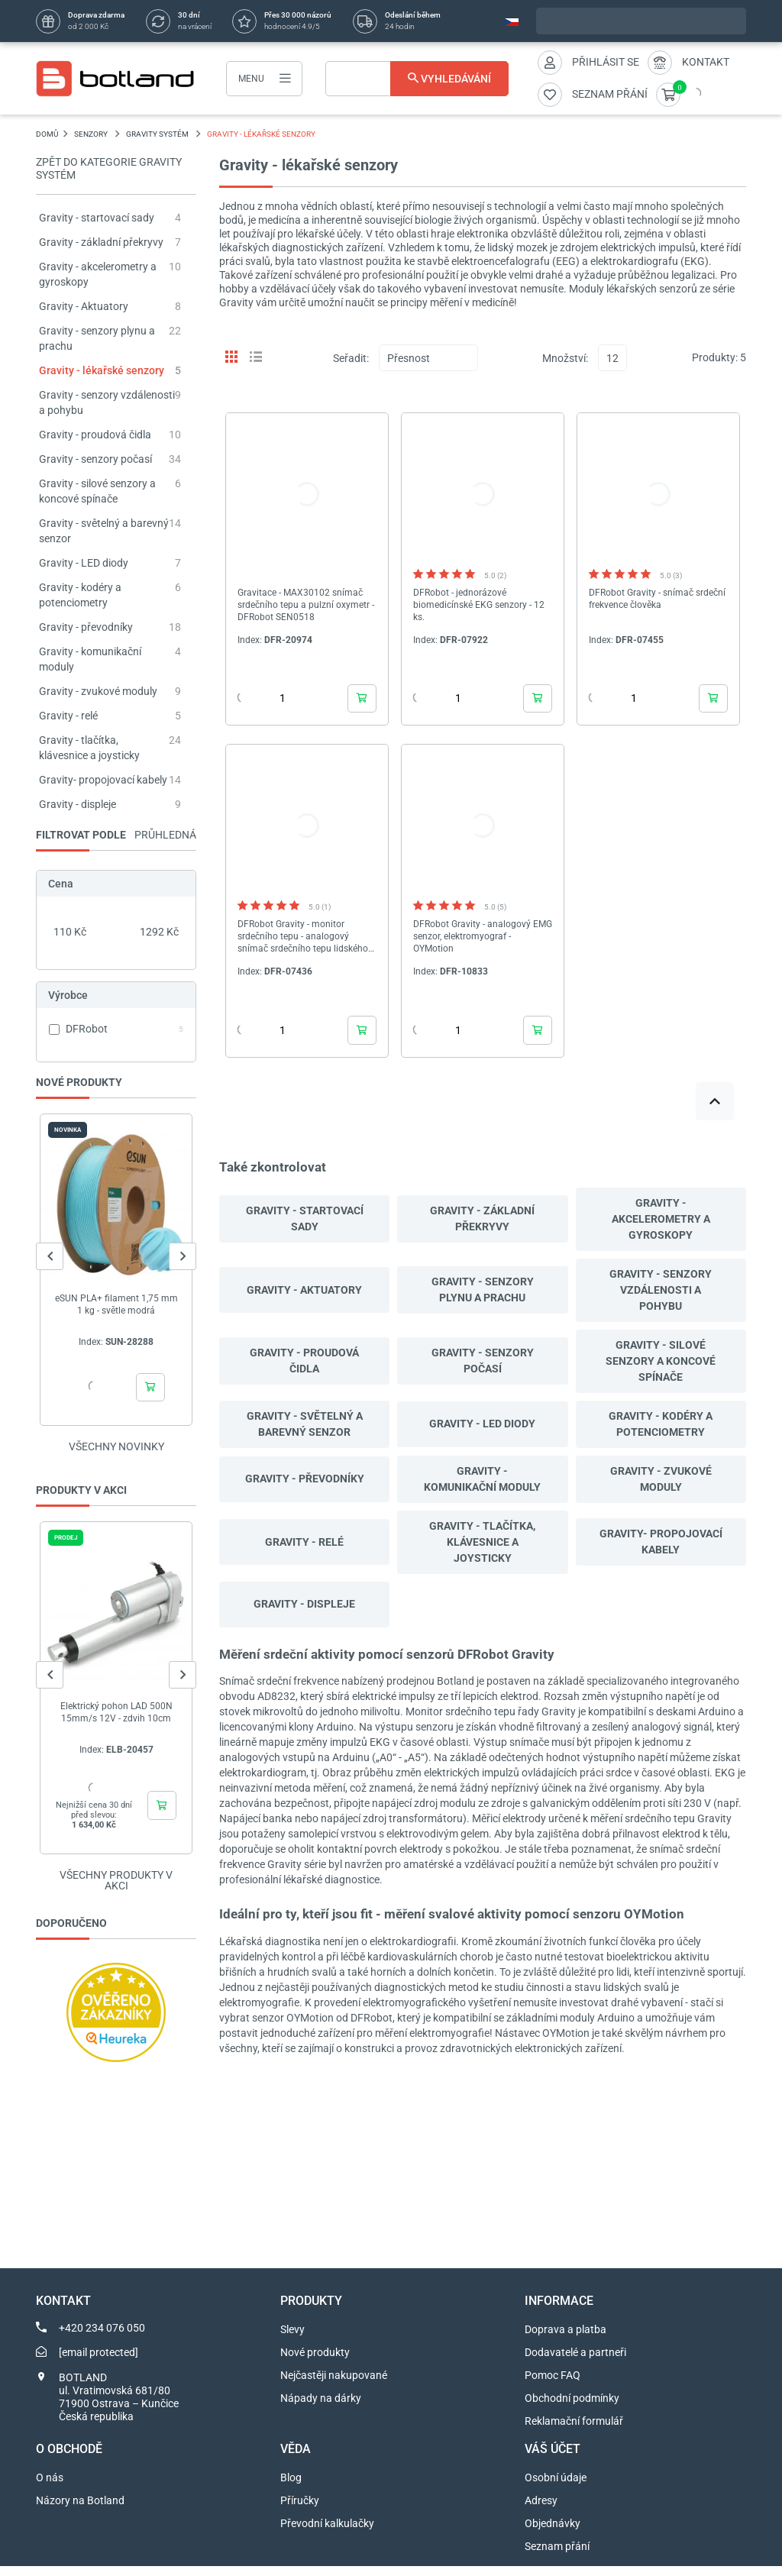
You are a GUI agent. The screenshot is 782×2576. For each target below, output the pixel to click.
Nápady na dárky (320, 2408)
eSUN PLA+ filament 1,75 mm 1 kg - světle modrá (116, 1304)
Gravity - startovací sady (96, 218)
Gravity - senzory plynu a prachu (482, 1289)
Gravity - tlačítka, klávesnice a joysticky (482, 1542)
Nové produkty (315, 2362)
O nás (49, 2487)
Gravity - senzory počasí (95, 459)
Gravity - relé (68, 715)
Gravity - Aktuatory (83, 306)
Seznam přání (557, 2556)
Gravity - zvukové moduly (98, 691)
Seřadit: (351, 358)
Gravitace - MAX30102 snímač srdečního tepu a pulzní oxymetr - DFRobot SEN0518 (306, 604)
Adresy (541, 2510)
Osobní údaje (555, 2487)
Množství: (565, 358)
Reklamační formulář (574, 2431)
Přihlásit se (605, 62)
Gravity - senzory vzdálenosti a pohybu (660, 1290)
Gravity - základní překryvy (101, 242)
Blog (291, 2487)
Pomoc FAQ (552, 2385)
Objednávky (552, 2533)
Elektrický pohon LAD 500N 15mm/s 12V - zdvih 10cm (116, 1712)
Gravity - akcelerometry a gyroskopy (661, 1219)
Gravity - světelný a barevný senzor (305, 1424)
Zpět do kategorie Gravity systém (109, 168)
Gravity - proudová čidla (95, 434)
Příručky (299, 2510)
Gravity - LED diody (83, 563)
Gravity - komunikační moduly (482, 1479)
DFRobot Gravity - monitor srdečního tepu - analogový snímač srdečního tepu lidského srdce (303, 937)
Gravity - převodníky (86, 627)
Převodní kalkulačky (327, 2533)
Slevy (292, 2339)
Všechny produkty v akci (116, 1890)
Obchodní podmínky (572, 2408)
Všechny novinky (116, 1446)
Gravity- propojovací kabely (103, 780)
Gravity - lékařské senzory (101, 370)
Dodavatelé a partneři (575, 2362)
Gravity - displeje (77, 804)
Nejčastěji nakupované (333, 2385)
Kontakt (705, 62)
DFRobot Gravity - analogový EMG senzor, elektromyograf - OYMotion (482, 936)
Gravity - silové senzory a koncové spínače (661, 1361)
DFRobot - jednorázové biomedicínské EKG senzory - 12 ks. (478, 604)
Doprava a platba (565, 2339)
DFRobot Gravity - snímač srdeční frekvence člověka (657, 598)
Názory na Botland (80, 2510)
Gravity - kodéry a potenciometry (661, 1424)
